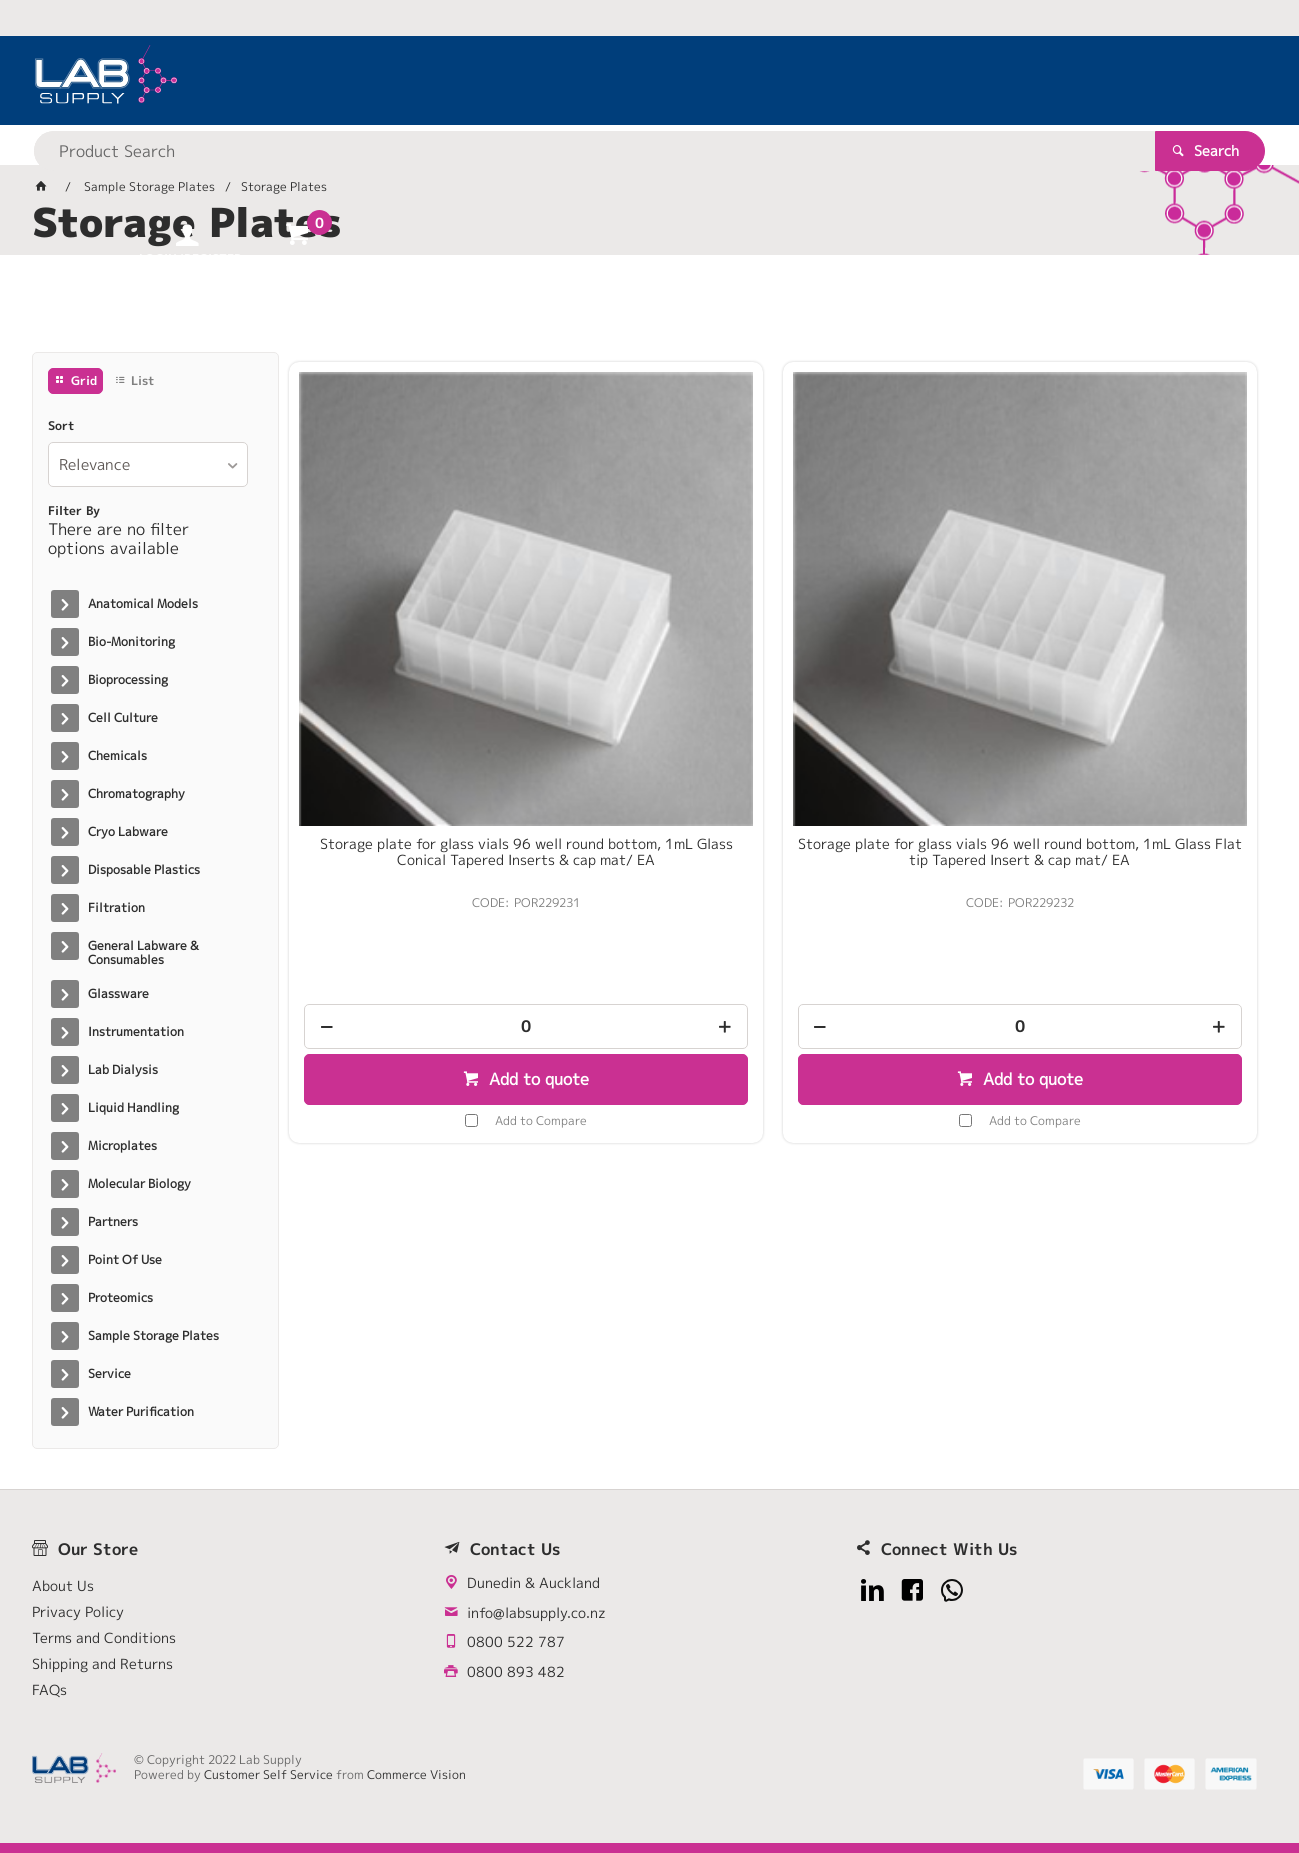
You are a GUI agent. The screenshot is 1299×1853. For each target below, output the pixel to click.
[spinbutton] (402, 797)
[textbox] (614, 80)
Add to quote (413, 850)
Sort (61, 426)
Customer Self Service (270, 1774)
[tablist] (649, 311)
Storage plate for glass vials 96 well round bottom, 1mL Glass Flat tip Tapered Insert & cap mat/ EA (649, 634)
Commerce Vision (418, 1774)
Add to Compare (418, 890)
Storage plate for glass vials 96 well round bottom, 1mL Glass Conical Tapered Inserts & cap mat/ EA (403, 634)
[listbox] (148, 464)
